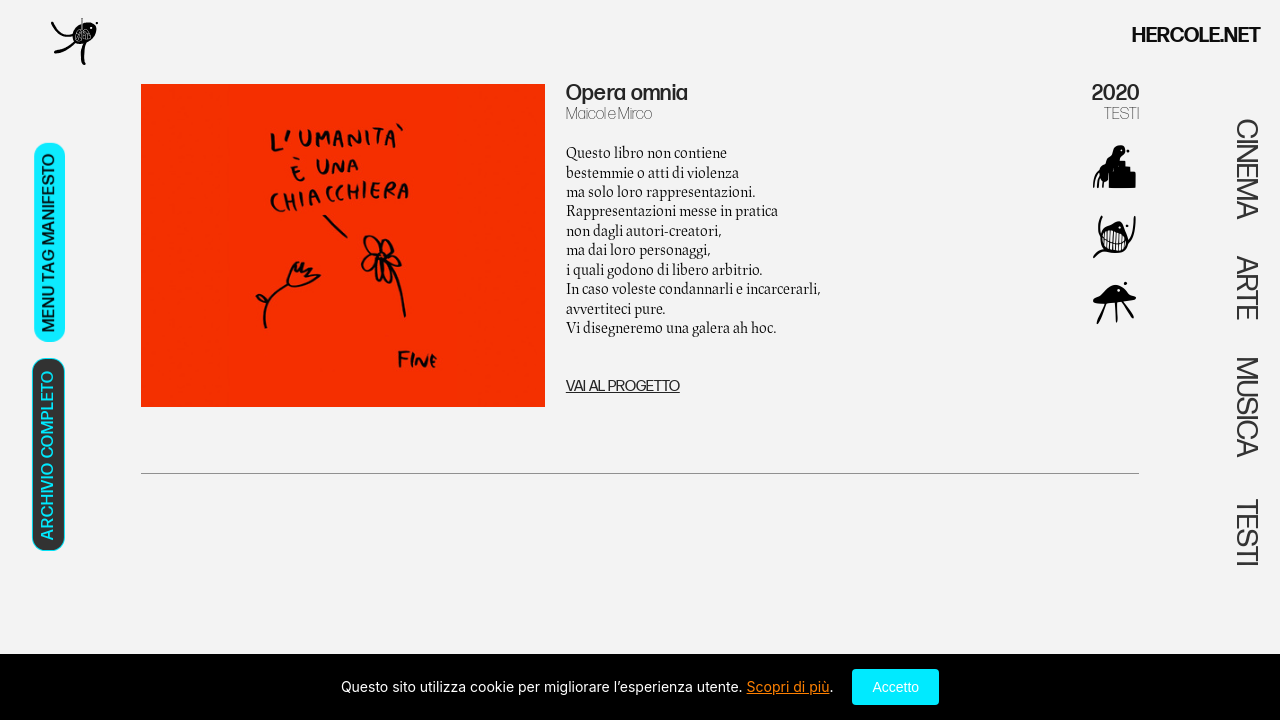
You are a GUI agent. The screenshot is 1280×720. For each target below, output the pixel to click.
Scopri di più (788, 686)
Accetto (895, 687)
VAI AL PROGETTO (623, 386)
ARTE (1246, 288)
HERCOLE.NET (1196, 35)
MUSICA (1246, 407)
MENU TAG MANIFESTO (49, 242)
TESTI (1121, 114)
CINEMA (1246, 169)
